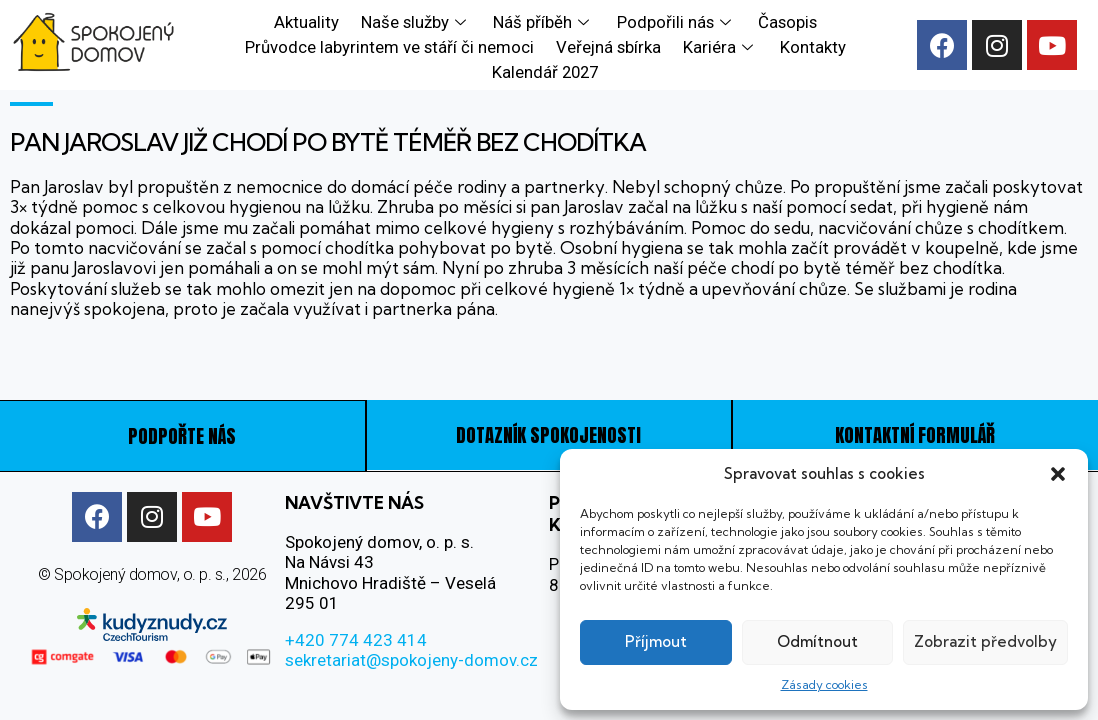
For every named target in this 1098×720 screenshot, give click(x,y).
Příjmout (656, 641)
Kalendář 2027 (545, 68)
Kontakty (811, 45)
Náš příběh (542, 21)
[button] (1058, 474)
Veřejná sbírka (609, 45)
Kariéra (720, 45)
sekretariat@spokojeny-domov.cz (411, 658)
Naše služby (416, 21)
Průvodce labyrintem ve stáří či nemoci (391, 45)
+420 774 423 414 (356, 638)
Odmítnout (817, 641)
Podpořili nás (673, 21)
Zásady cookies (824, 684)
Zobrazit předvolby (985, 641)
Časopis (783, 21)
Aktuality (308, 21)
